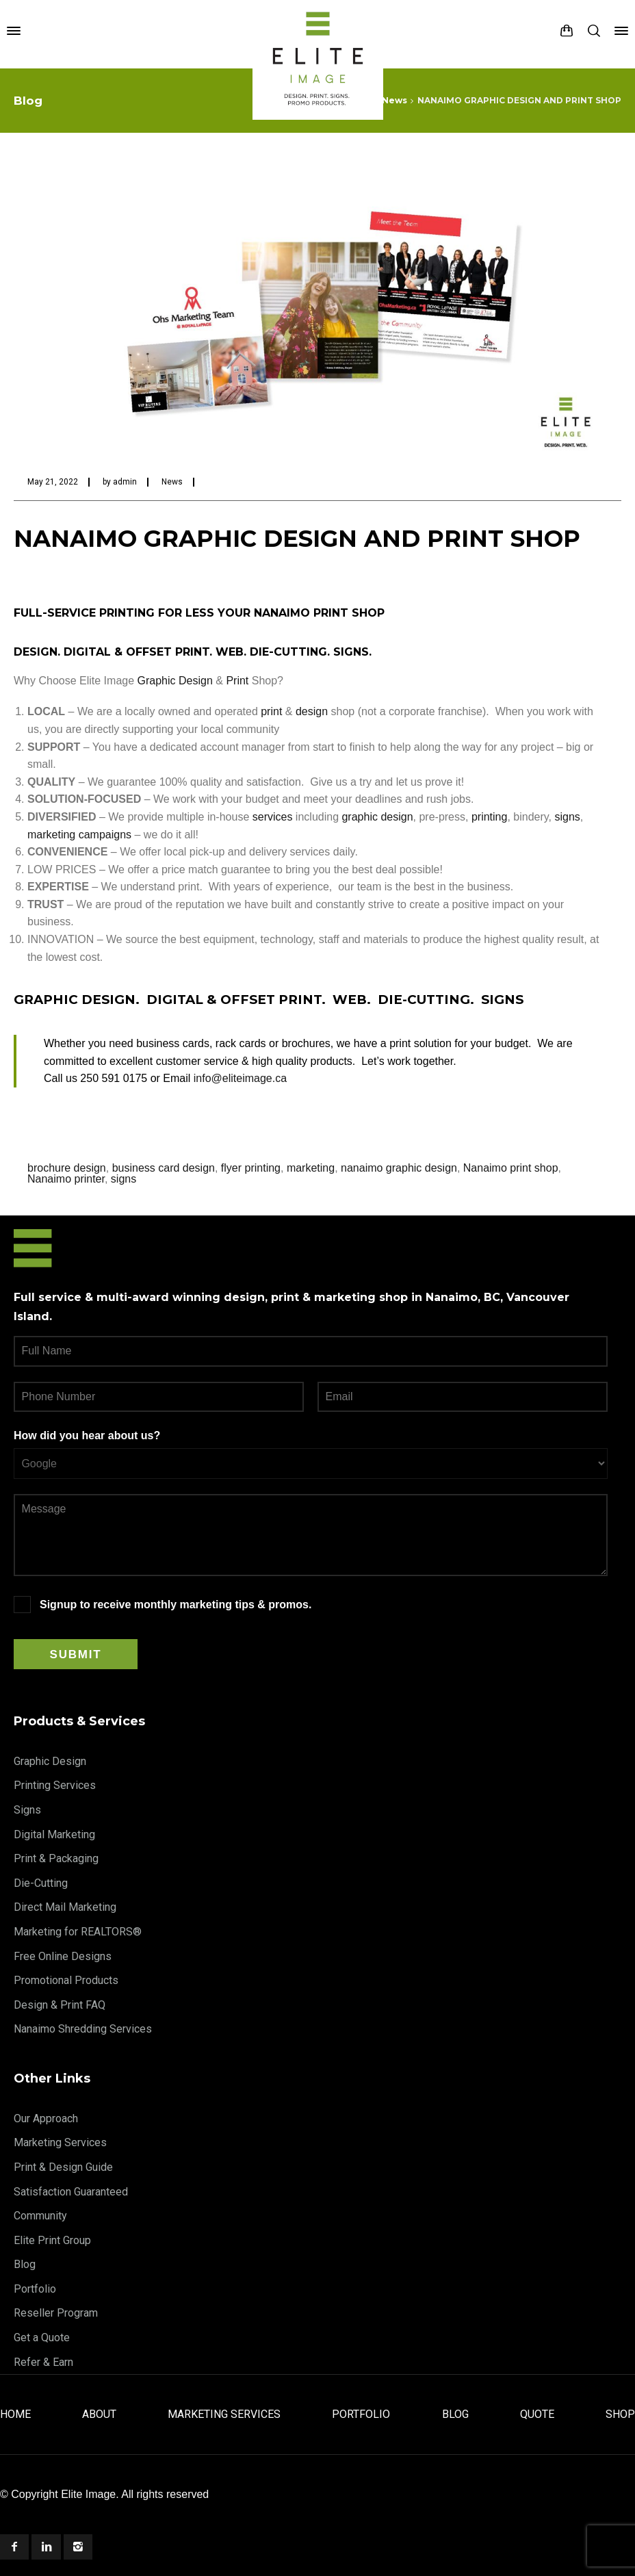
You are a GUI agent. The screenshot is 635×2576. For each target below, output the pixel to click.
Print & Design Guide (63, 2167)
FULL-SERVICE (55, 612)
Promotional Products (66, 1980)
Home (15, 2414)
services (272, 817)
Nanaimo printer (66, 1179)
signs (567, 817)
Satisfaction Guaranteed (71, 2191)
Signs (27, 1809)
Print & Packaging (56, 1858)
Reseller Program (56, 2312)
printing (489, 817)
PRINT (330, 612)
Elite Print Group (52, 2240)
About (99, 2414)
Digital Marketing (54, 1834)
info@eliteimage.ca (240, 1078)
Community (40, 2215)
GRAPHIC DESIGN (74, 999)
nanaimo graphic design (399, 1168)
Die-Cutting (41, 1883)
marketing (311, 1168)
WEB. (352, 999)
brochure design (66, 1168)
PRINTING (127, 612)
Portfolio (35, 2288)
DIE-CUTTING (288, 651)
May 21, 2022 (52, 482)
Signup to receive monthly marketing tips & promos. (175, 1604)
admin (125, 482)
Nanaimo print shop (510, 1168)
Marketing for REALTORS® (78, 1931)
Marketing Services (60, 2142)
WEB (230, 651)
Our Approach (46, 2118)
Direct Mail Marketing (65, 1907)
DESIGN (35, 651)
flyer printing (251, 1168)
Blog (25, 2264)
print (271, 711)
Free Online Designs (63, 1956)
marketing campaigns (79, 834)
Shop (620, 2414)
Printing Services (55, 1785)
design (312, 711)
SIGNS (351, 651)
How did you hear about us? (87, 1435)
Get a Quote (42, 2337)
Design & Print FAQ (59, 2004)
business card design (163, 1168)
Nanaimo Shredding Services (83, 2028)
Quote (537, 2414)
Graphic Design (175, 680)
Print (237, 680)
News (172, 482)
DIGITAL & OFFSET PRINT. (236, 999)
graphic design (377, 817)
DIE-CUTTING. (428, 999)
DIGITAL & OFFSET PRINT (136, 651)
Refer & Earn (43, 2362)
